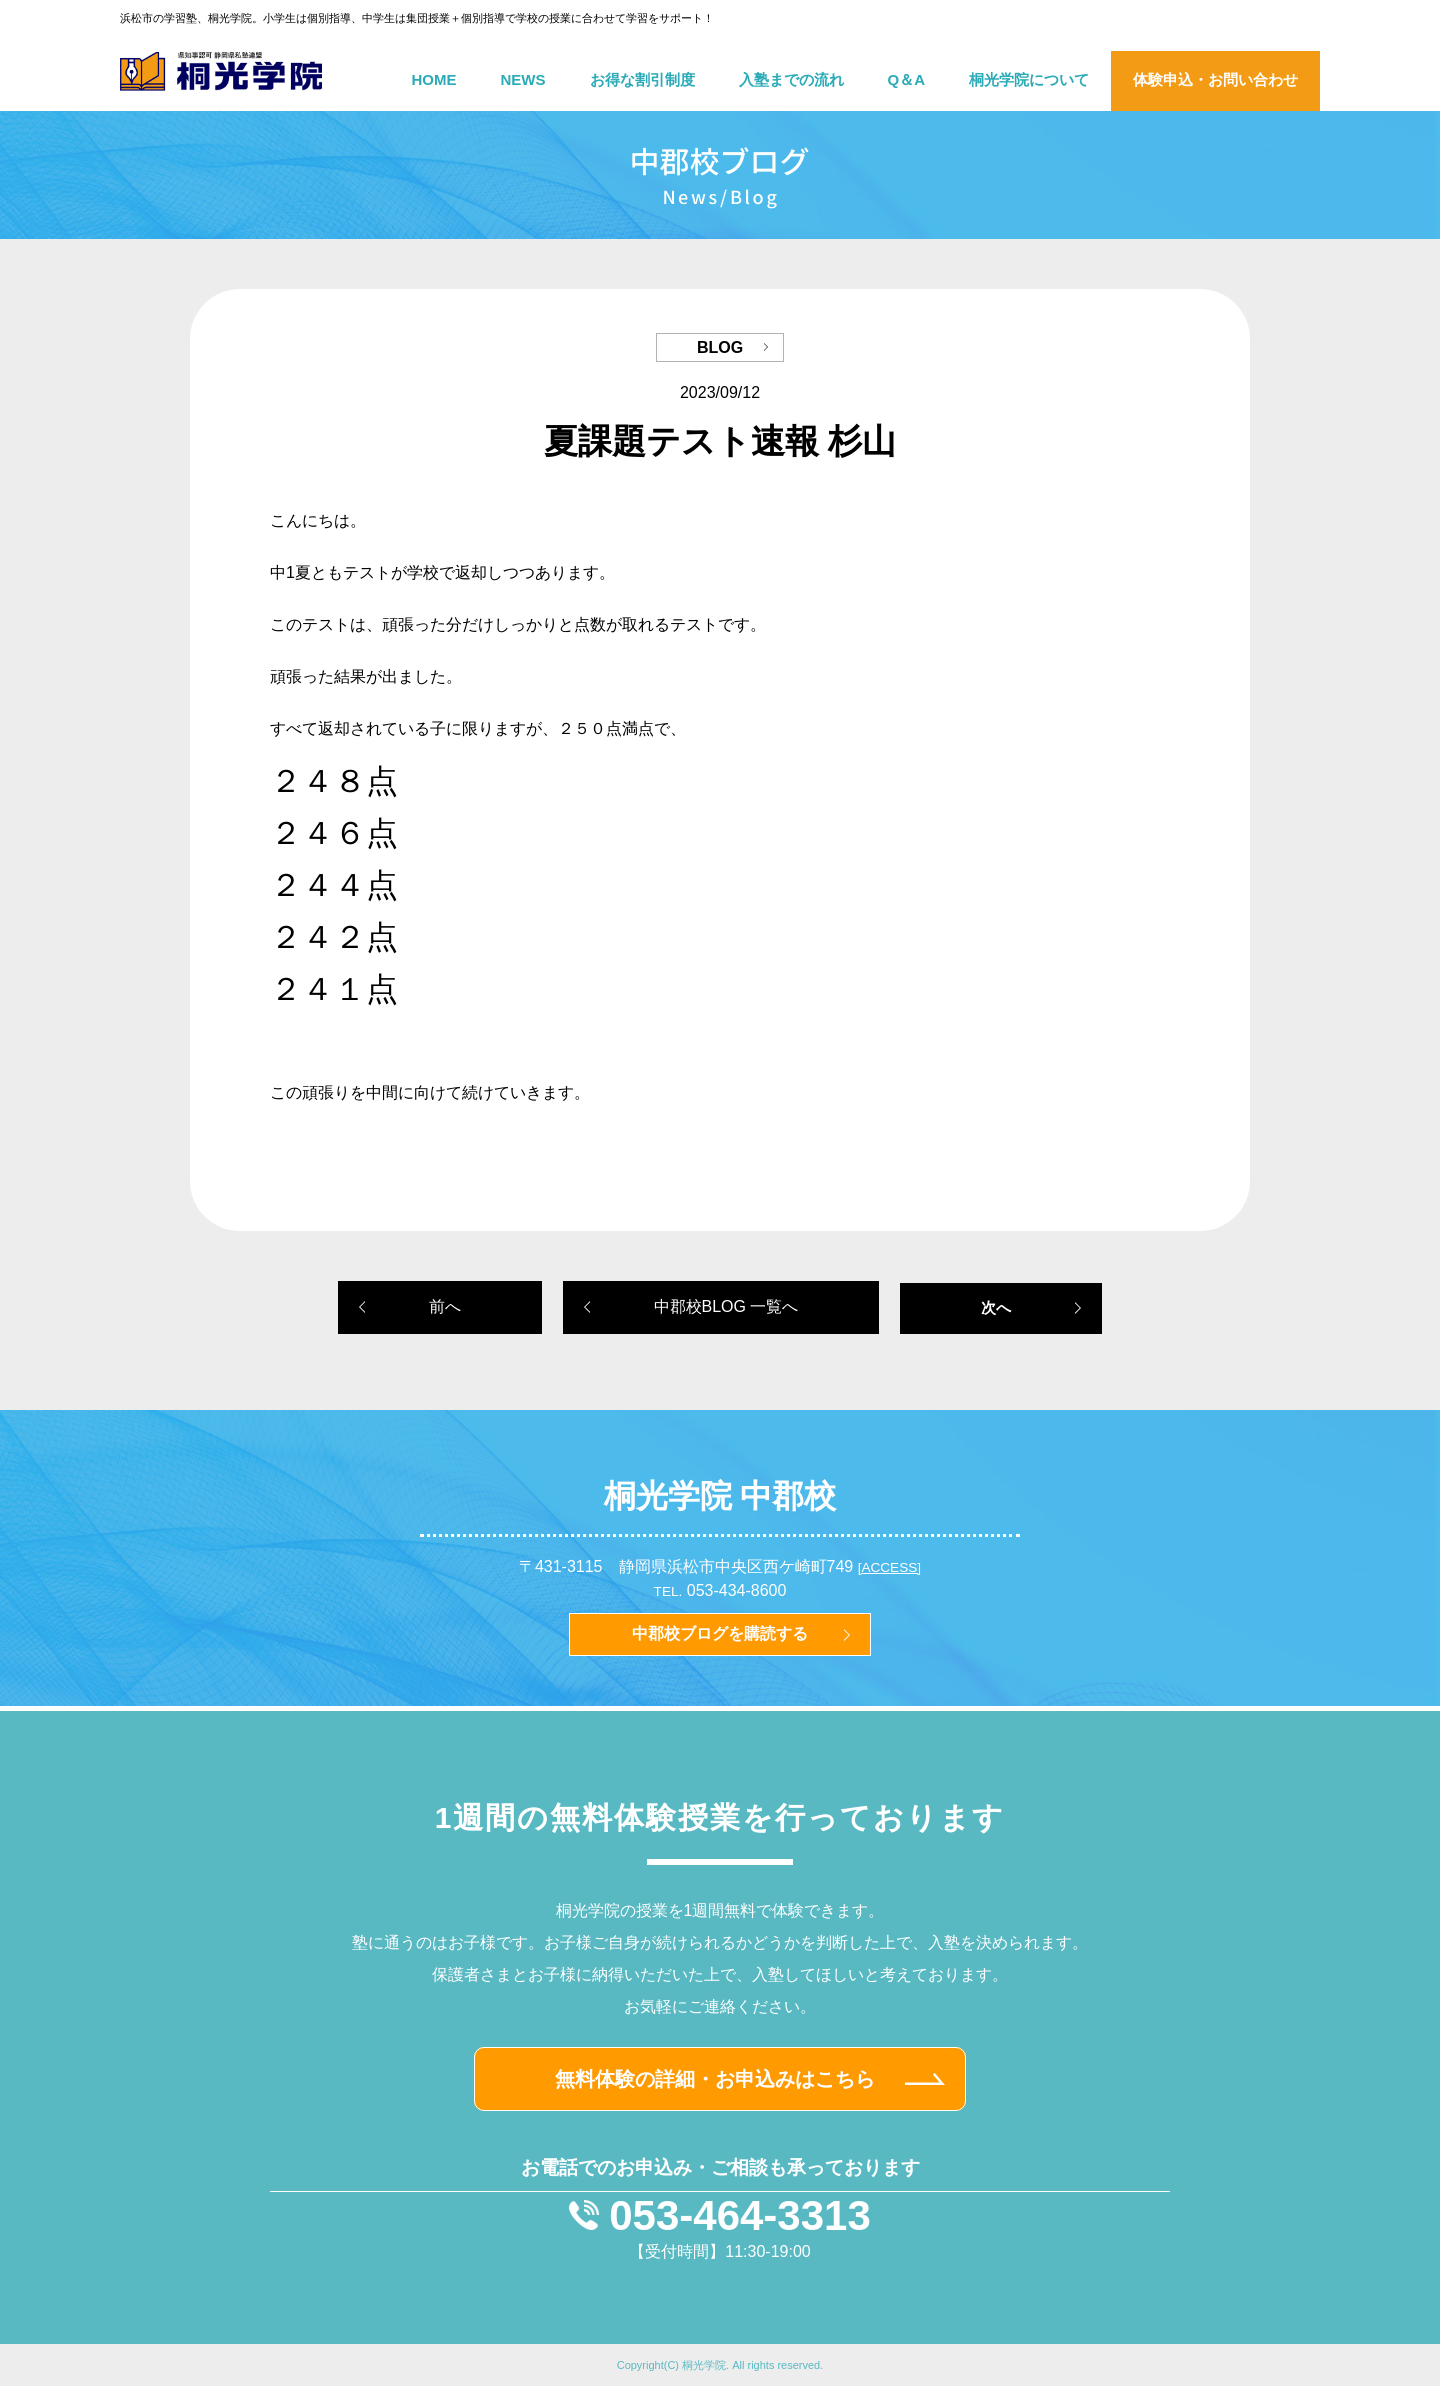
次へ (996, 1307)
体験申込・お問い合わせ (1215, 79)
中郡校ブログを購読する (720, 1633)
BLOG (720, 347)
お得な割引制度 (642, 79)
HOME (434, 79)
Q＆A (907, 79)
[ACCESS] (889, 1567)
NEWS (523, 79)
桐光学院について (1029, 79)
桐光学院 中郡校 (720, 1496)
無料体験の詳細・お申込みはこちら (715, 2079)
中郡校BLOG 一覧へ (726, 1306)
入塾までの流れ (791, 79)
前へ (445, 1306)
